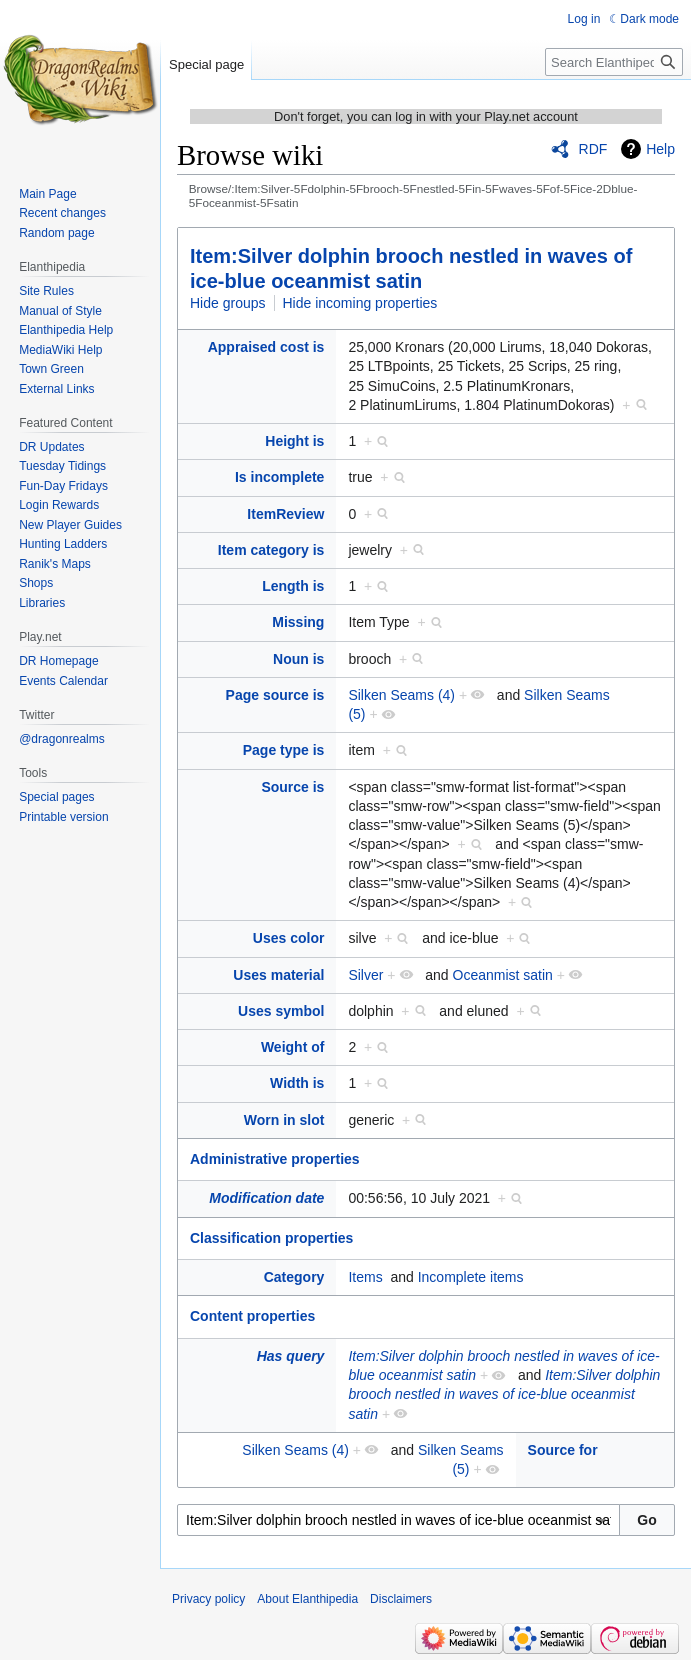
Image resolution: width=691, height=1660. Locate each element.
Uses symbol (281, 1011)
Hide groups (228, 303)
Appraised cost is (266, 347)
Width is (297, 1083)
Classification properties (271, 1238)
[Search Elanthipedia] (614, 62)
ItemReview (285, 514)
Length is (293, 586)
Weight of (293, 1047)
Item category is (271, 550)
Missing (298, 622)
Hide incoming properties (360, 303)
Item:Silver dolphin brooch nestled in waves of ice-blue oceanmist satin (504, 1394)
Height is (294, 441)
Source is (292, 787)
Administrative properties (275, 1159)
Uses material (278, 975)
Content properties (252, 1316)
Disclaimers (401, 1599)
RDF (593, 149)
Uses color (289, 938)
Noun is (298, 659)
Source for (563, 1450)
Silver (365, 975)
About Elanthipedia (307, 1599)
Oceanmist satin (503, 975)
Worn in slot (284, 1120)
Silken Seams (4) (401, 695)
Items (365, 1277)
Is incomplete (279, 477)
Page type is (284, 750)
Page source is (275, 695)
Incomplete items (471, 1277)
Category (294, 1277)
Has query (291, 1356)
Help (660, 149)
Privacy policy (208, 1599)
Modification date (266, 1198)
